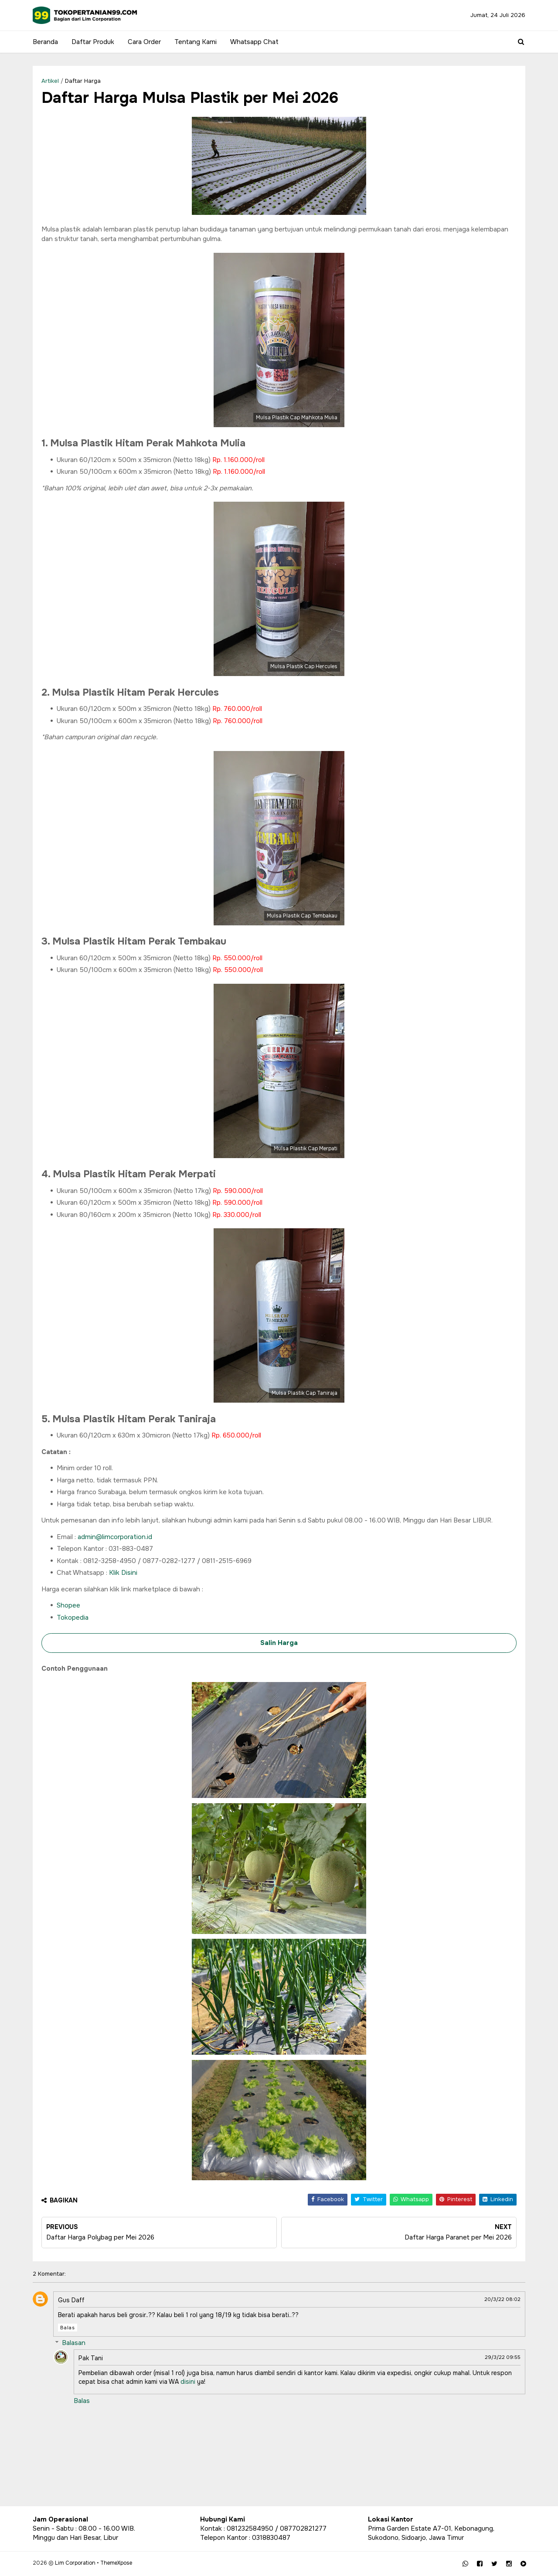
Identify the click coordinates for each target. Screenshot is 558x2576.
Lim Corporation (75, 2562)
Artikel (50, 81)
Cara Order (144, 41)
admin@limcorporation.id (115, 1537)
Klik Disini (123, 1572)
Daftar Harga (83, 81)
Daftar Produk (92, 41)
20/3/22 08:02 (502, 2299)
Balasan (73, 2342)
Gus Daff (71, 2300)
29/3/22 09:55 (503, 2357)
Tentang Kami (195, 41)
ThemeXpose (116, 2562)
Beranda (45, 41)
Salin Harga (279, 1642)
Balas (67, 2328)
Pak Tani (90, 2358)
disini (187, 2382)
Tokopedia (72, 1617)
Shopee (68, 1605)
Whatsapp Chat (254, 41)
